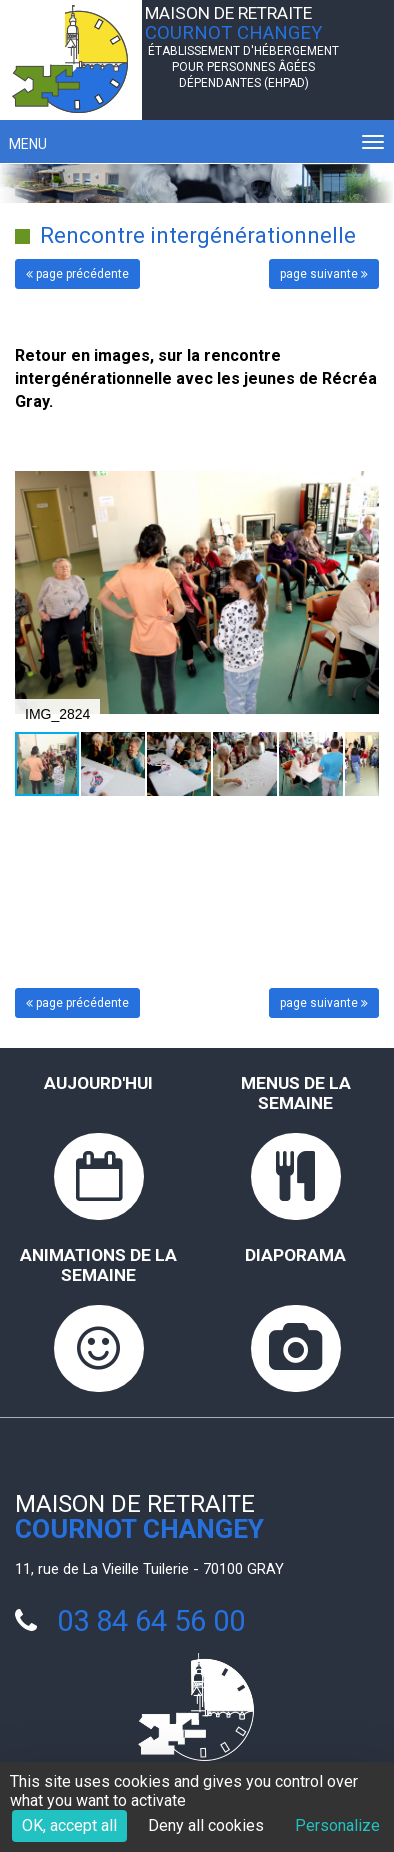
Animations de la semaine (98, 1265)
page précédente (77, 274)
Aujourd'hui (98, 1083)
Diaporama (295, 1255)
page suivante (324, 274)
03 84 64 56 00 (151, 1621)
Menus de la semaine (296, 1093)
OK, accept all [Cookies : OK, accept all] (69, 1825)
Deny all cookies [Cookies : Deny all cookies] (206, 1825)
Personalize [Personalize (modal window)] (337, 1825)
